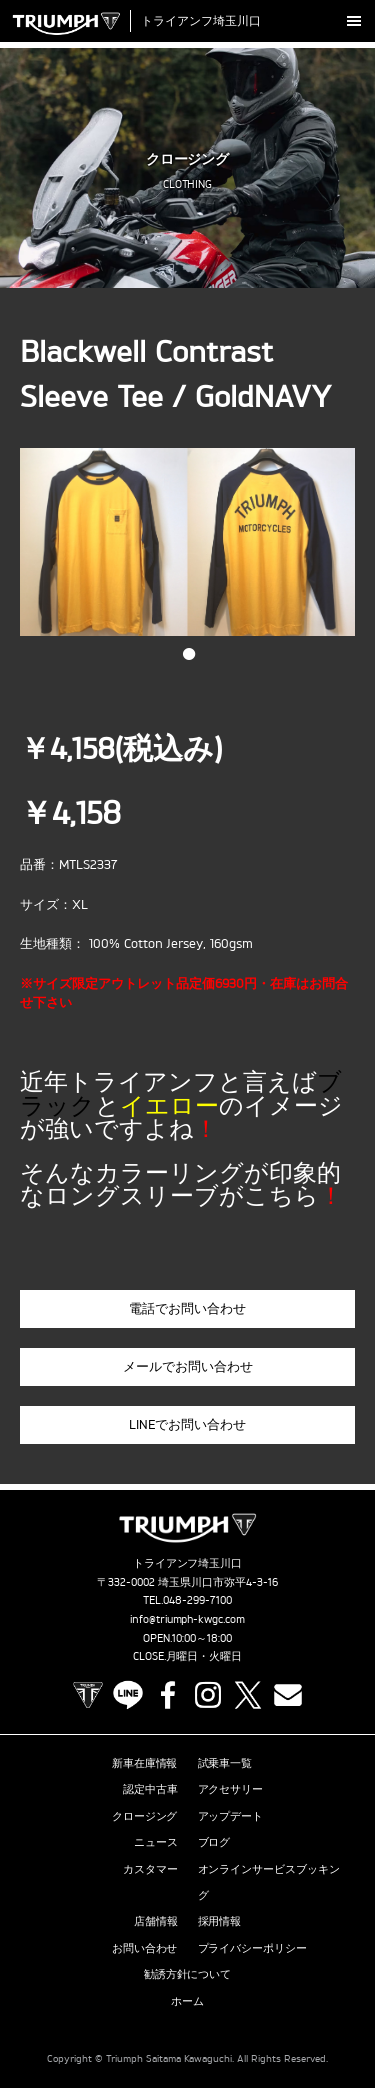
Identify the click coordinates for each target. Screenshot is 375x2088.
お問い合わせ (145, 1948)
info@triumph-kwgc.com (188, 1619)
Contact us (288, 1695)
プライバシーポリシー (253, 1948)
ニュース (156, 1842)
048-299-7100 (197, 1600)
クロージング (145, 1816)
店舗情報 (156, 1921)
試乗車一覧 (225, 1763)
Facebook (168, 1695)
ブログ (214, 1842)
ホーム (187, 2001)
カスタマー (150, 1869)
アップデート (231, 1816)
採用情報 (220, 1921)
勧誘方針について (188, 1974)
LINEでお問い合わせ (187, 1424)
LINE (128, 1695)
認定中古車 (150, 1789)
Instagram (208, 1695)
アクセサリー (231, 1789)
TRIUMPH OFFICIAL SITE (88, 1695)
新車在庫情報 (145, 1763)
